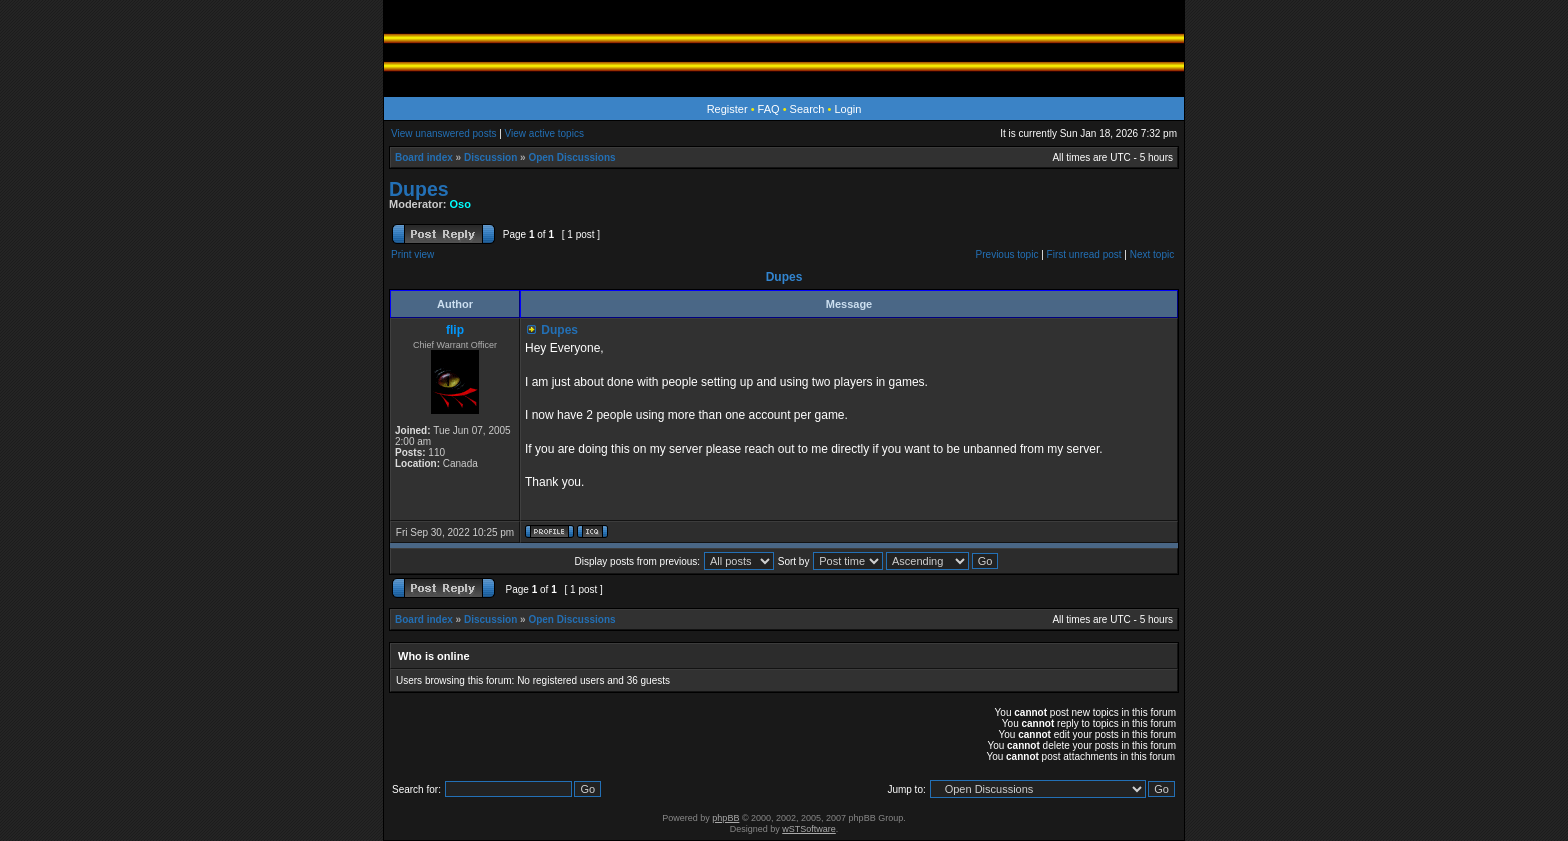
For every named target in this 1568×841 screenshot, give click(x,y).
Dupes (419, 189)
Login (847, 109)
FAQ (769, 109)
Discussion (490, 157)
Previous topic (1007, 254)
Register (727, 109)
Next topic (1152, 254)
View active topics (544, 133)
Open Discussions (571, 157)
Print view (412, 254)
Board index (424, 157)
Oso (460, 204)
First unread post (1084, 254)
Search (807, 109)
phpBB (725, 818)
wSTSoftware (809, 829)
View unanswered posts (443, 133)
